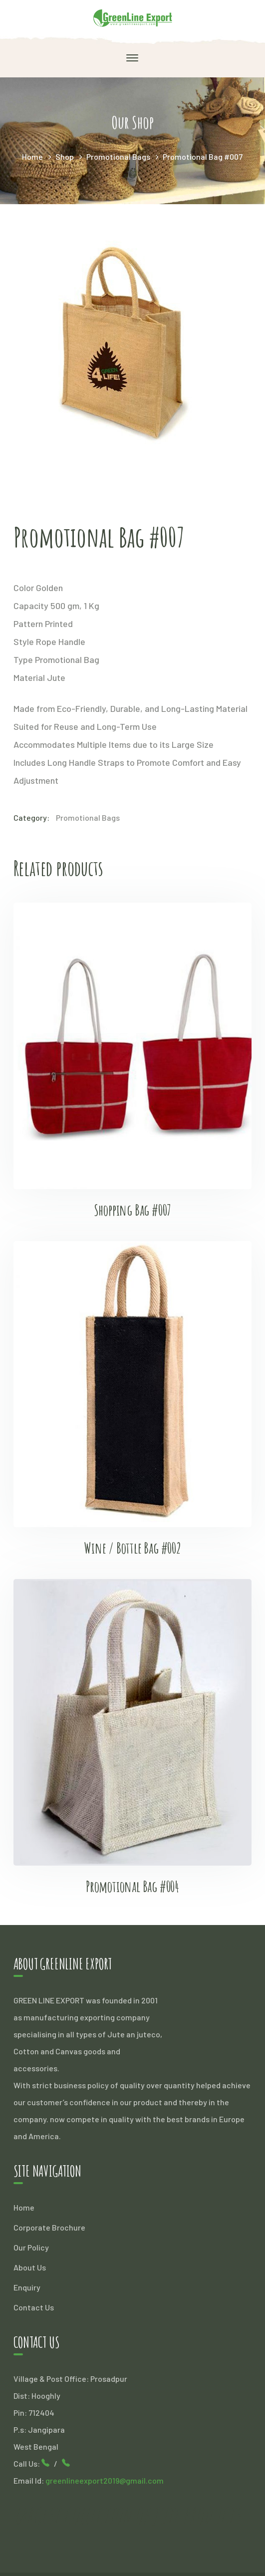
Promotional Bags (118, 156)
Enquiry (26, 2287)
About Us (29, 2267)
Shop (64, 156)
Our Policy (31, 2247)
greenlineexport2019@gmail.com (104, 2480)
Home (32, 156)
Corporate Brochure (49, 2227)
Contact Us (33, 2307)
